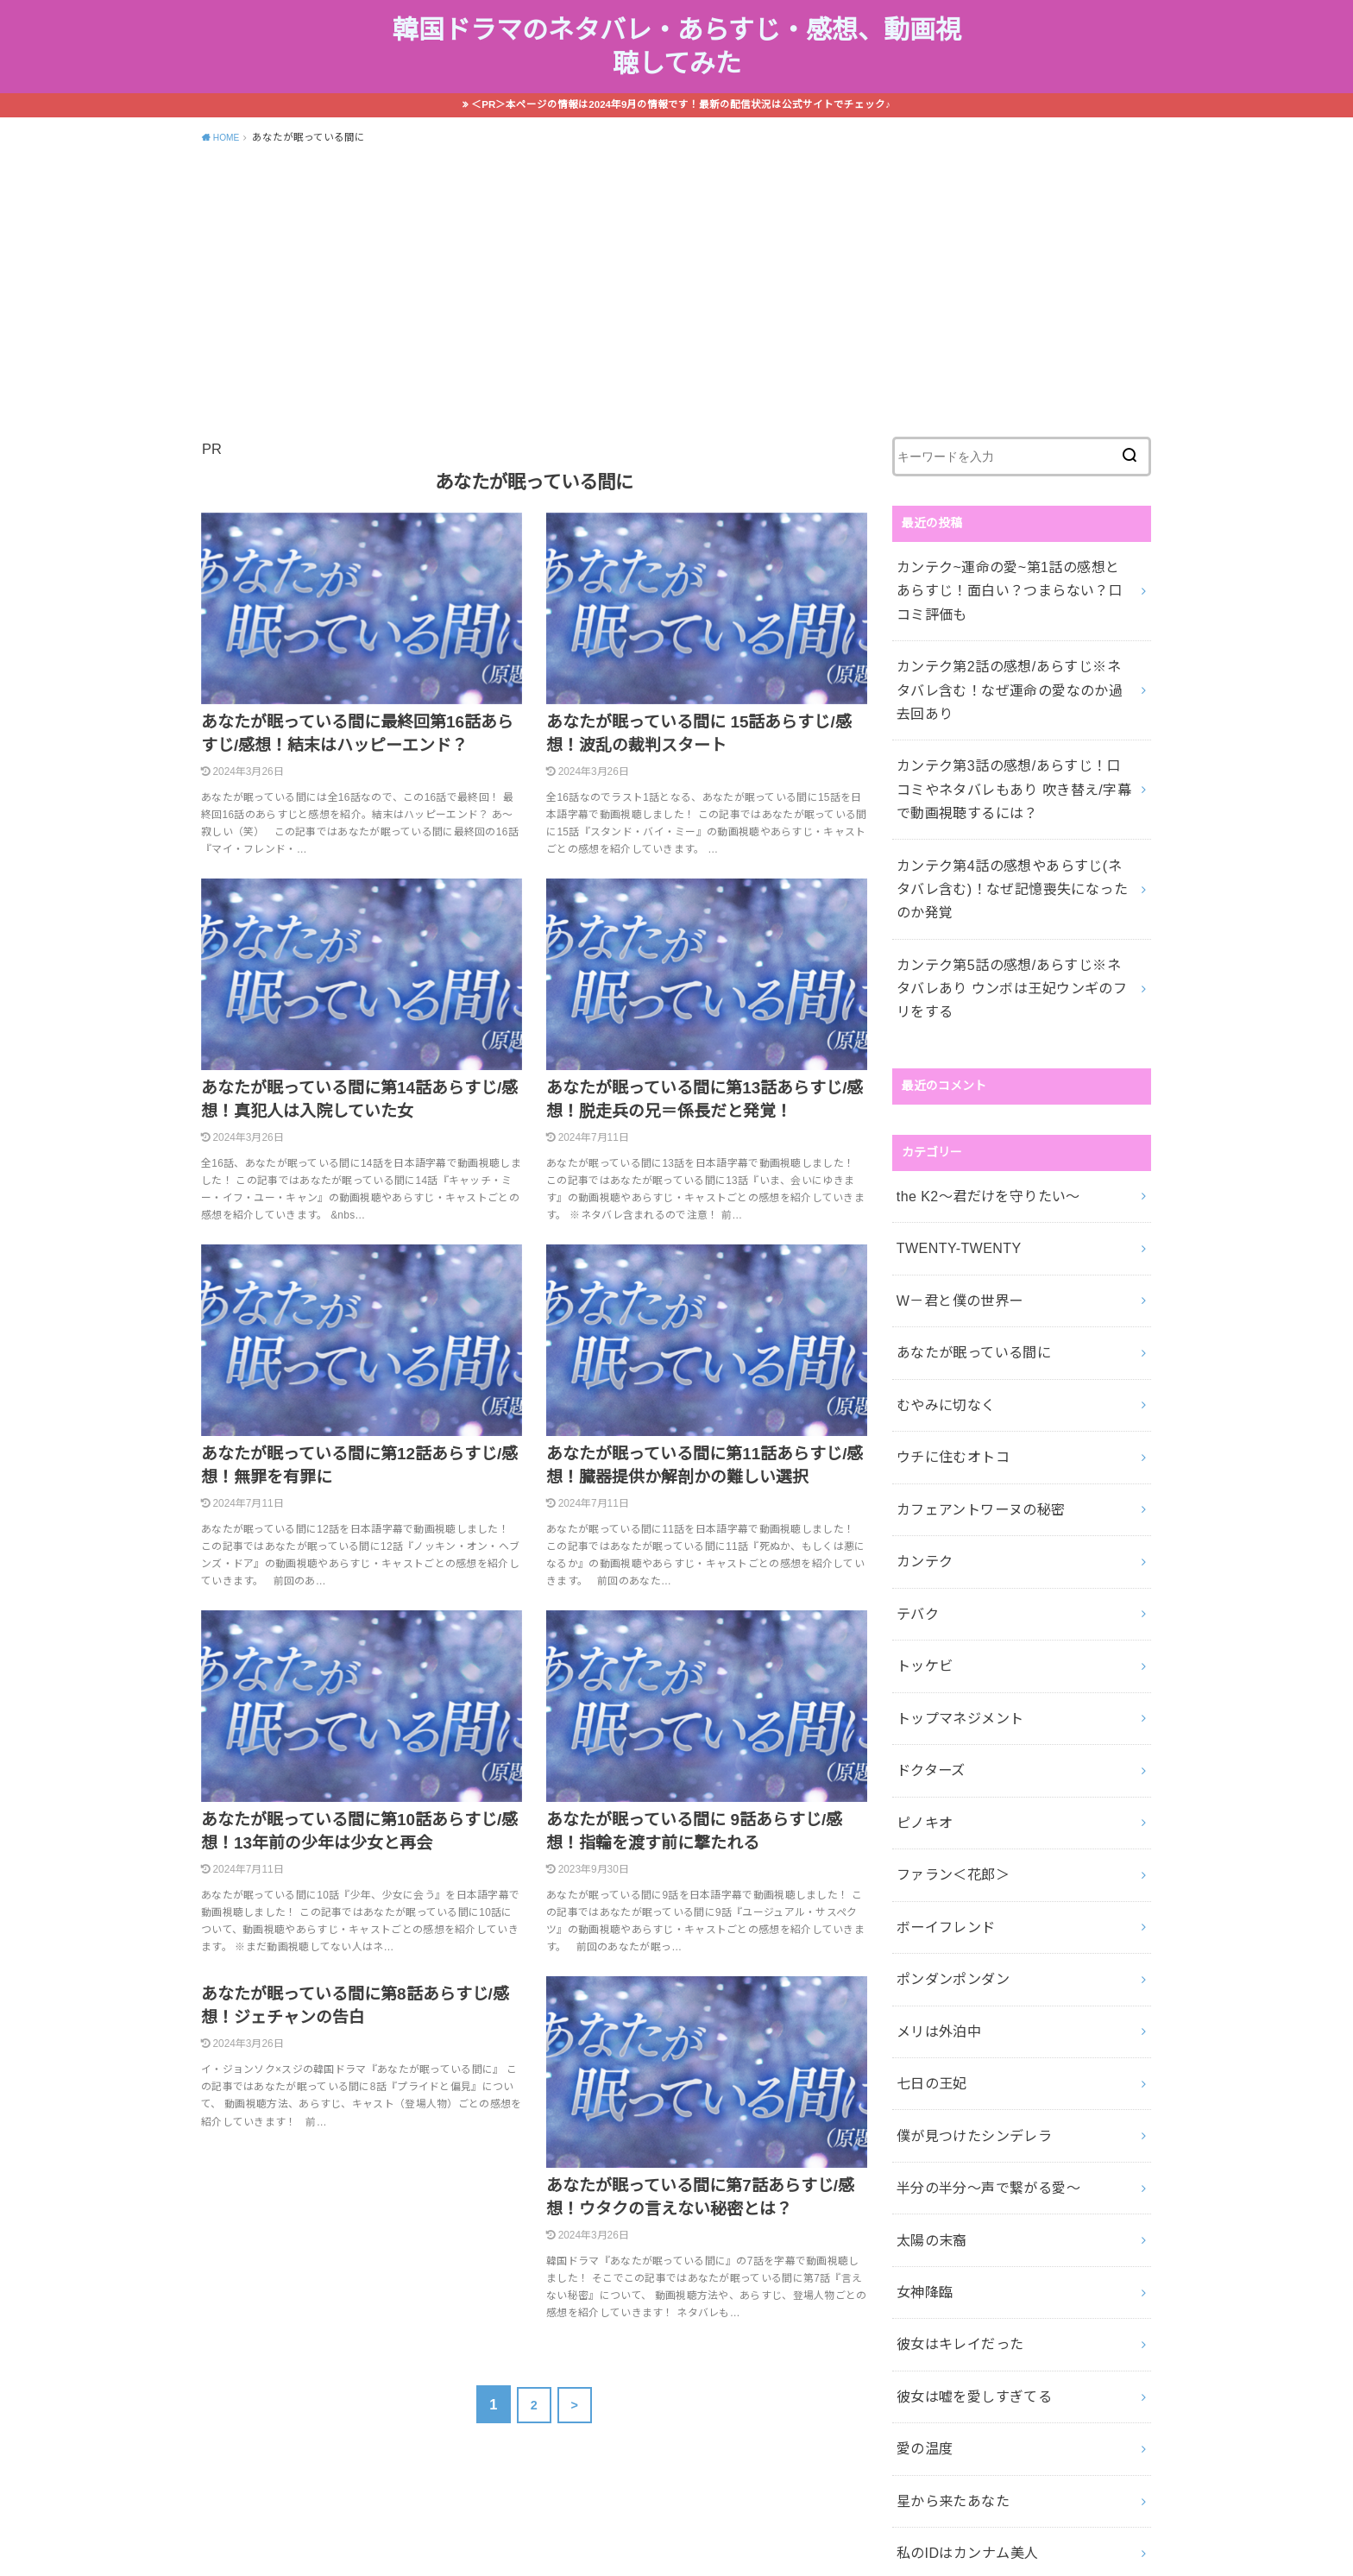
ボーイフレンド (939, 1709)
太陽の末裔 (927, 1983)
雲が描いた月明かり (951, 2302)
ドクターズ (926, 1573)
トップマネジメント (951, 1527)
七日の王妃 (927, 1846)
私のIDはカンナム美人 (958, 2257)
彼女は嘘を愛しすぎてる (964, 2119)
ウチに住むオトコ (945, 1300)
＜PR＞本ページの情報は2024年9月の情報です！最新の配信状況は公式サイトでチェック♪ (681, 127)
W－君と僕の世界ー (951, 1162)
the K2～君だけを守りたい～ (976, 1072)
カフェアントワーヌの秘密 (969, 1344)
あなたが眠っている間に (963, 1208)
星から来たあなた (945, 2211)
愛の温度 (920, 2165)
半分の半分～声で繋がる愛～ (976, 1937)
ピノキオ (920, 1618)
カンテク (920, 1390)
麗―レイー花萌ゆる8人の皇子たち (992, 2347)
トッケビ (920, 1482)
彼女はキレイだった (951, 2074)
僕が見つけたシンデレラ (964, 1892)
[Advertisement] (676, 312)
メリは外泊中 (933, 1801)
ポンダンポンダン (945, 1755)
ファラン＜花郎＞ (945, 1664)
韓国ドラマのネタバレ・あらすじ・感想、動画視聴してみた (677, 59)
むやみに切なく (939, 1254)
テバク (914, 1436)
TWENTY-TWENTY (950, 1117)
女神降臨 (920, 2029)
